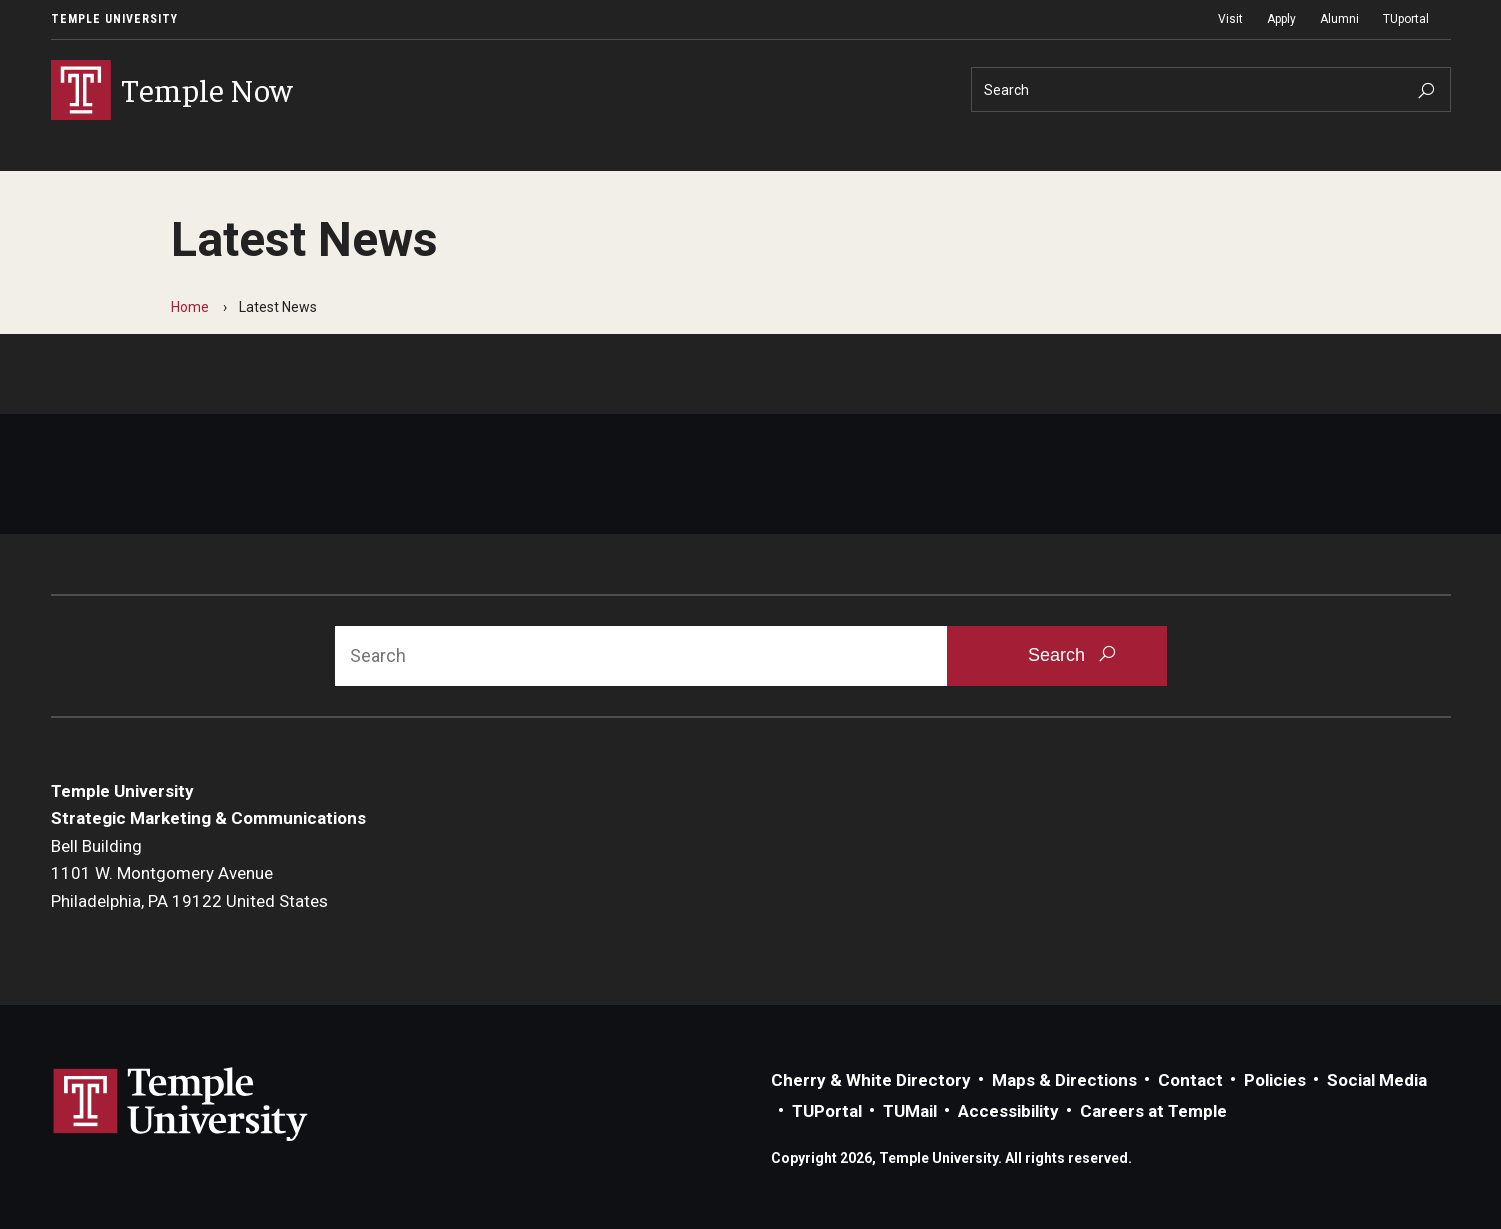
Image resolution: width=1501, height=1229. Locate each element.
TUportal (1406, 19)
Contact (1190, 1080)
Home (190, 307)
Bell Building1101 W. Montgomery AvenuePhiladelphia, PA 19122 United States (189, 873)
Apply (1281, 19)
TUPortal (827, 1111)
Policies (1275, 1080)
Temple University (114, 19)
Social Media (1377, 1080)
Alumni (1339, 19)
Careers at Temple (1153, 1111)
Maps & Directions (1064, 1080)
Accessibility (1008, 1111)
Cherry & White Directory (871, 1080)
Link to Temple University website (181, 1105)
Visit (1230, 19)
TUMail (910, 1111)
